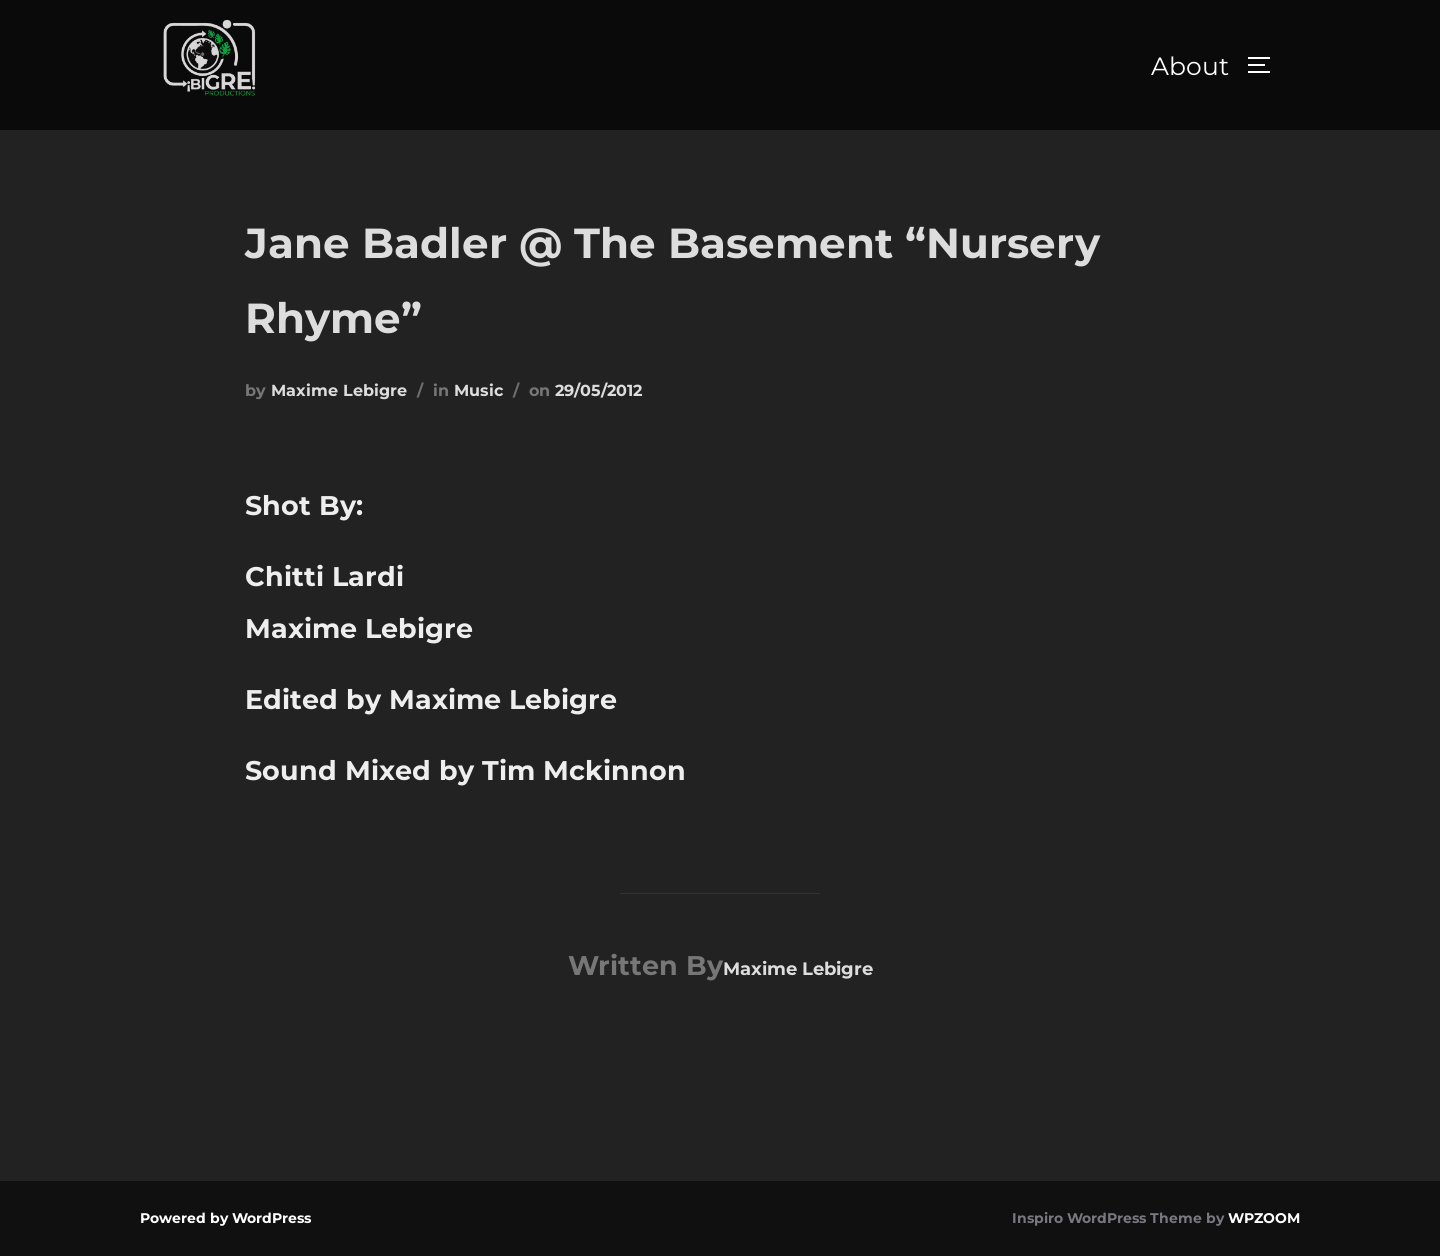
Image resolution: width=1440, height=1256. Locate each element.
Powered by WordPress (225, 1218)
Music (478, 390)
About (1190, 66)
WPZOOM (1264, 1218)
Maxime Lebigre (339, 390)
